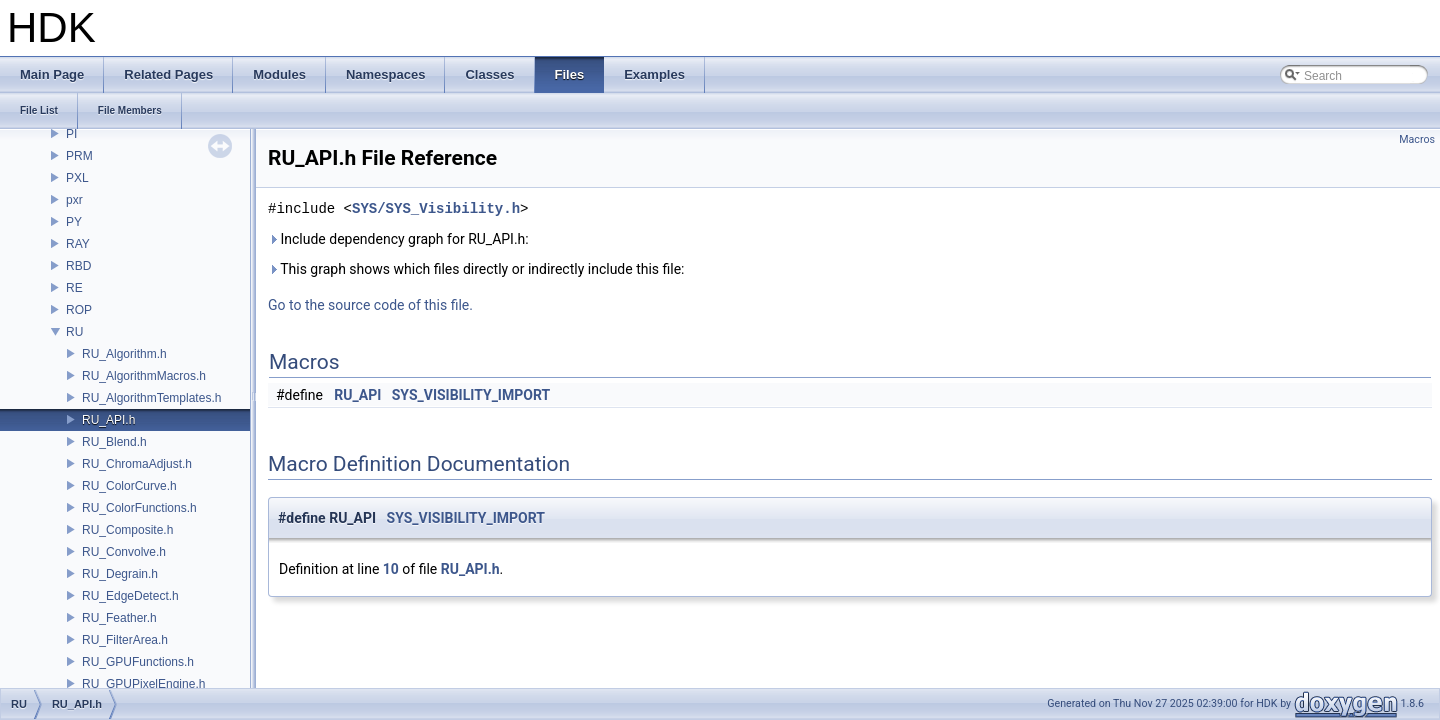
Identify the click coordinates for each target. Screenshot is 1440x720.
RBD (78, 266)
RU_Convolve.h (124, 552)
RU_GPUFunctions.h (138, 662)
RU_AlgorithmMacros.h (144, 376)
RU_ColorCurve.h (129, 486)
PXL (77, 178)
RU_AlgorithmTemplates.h (151, 398)
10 (391, 569)
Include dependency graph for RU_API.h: (398, 239)
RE (74, 288)
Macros (1417, 139)
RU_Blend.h (114, 442)
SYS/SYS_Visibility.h (436, 208)
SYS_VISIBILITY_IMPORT (471, 395)
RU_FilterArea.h (125, 640)
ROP (79, 310)
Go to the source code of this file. (370, 305)
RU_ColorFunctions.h (139, 508)
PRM (79, 156)
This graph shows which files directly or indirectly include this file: (476, 269)
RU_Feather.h (119, 618)
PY (74, 222)
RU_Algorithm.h (124, 354)
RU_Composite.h (127, 530)
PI (71, 134)
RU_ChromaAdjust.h (137, 464)
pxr (74, 200)
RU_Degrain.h (120, 574)
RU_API (357, 395)
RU (74, 332)
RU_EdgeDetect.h (130, 596)
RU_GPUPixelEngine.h (143, 684)
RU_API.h (108, 420)
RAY (78, 244)
